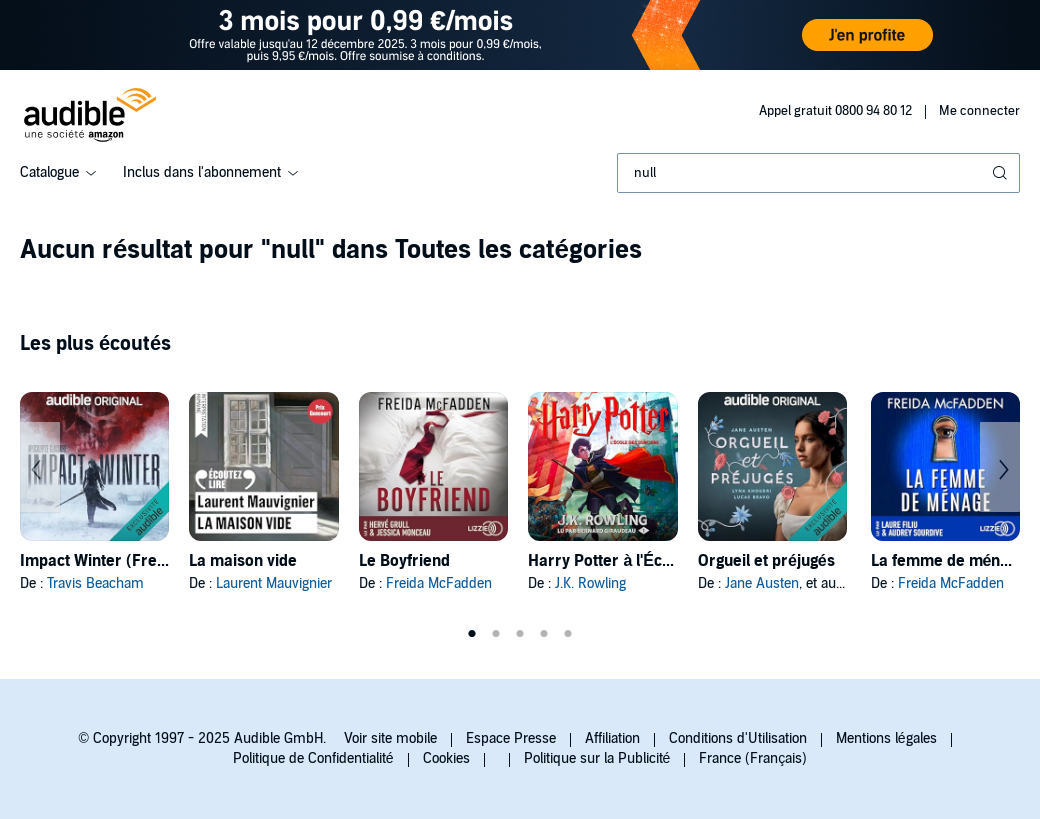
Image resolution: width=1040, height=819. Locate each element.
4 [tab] (544, 634)
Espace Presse (511, 738)
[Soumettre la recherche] (1002, 173)
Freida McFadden (439, 583)
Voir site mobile (390, 738)
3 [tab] (520, 634)
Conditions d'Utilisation (738, 738)
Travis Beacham (95, 583)
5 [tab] (568, 634)
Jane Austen (762, 583)
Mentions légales (886, 738)
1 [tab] (472, 634)
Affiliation (612, 738)
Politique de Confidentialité (313, 758)
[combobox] (818, 173)
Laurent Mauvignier (274, 583)
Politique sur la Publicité (597, 758)
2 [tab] (496, 634)
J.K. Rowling (590, 583)
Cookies (446, 758)
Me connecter (979, 111)
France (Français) (753, 758)
